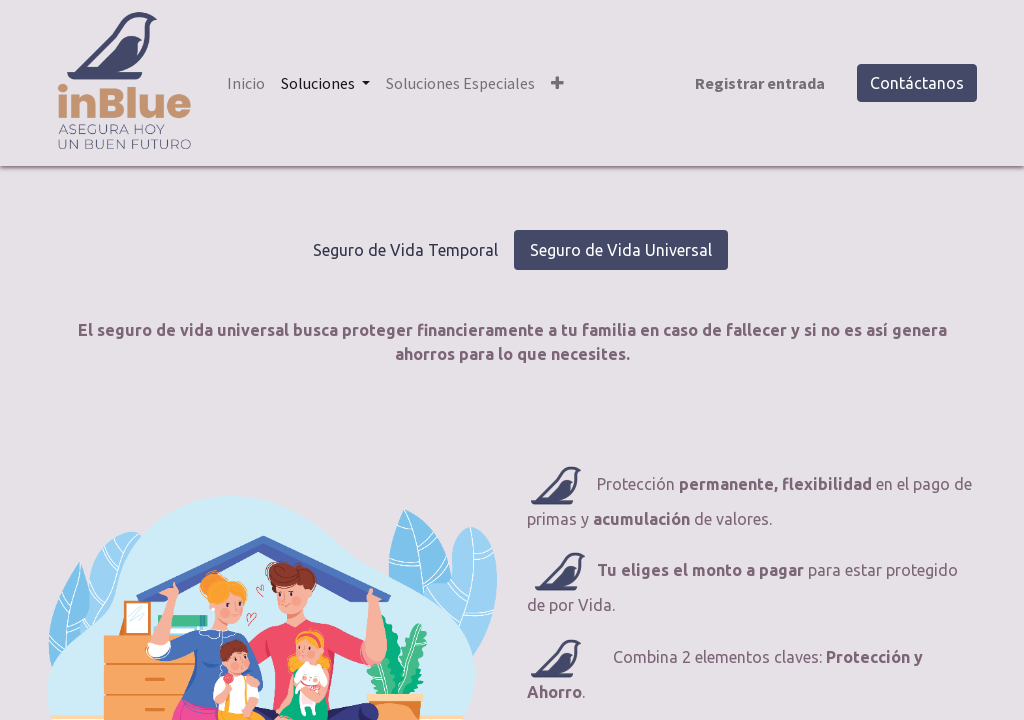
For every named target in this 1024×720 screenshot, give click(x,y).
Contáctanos (917, 83)
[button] (557, 83)
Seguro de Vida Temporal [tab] (405, 250)
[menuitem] (246, 83)
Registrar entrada (760, 83)
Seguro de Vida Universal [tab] (621, 250)
